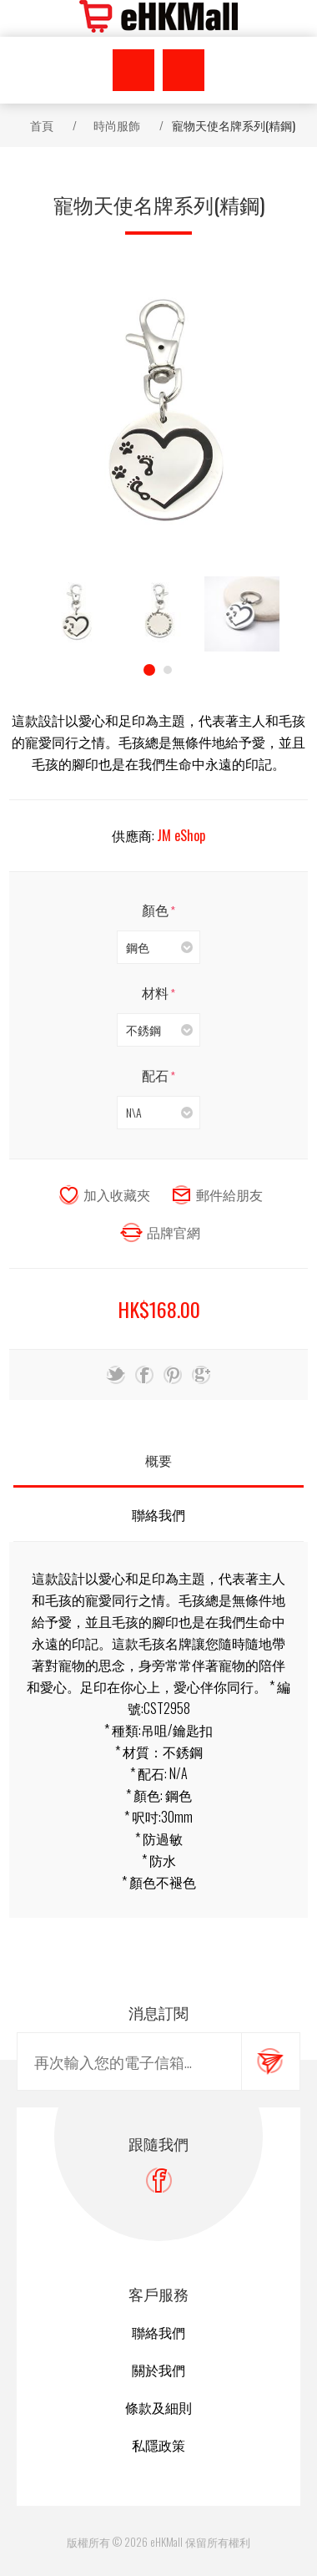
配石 (156, 1075)
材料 (156, 992)
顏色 (156, 910)
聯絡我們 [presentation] (158, 1514)
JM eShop (181, 835)
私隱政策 (158, 2445)
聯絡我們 (158, 2332)
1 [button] (149, 670)
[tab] (158, 1460)
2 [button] (168, 670)
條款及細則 (158, 2407)
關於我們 (158, 2370)
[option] (75, 614)
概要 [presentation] (158, 1460)
